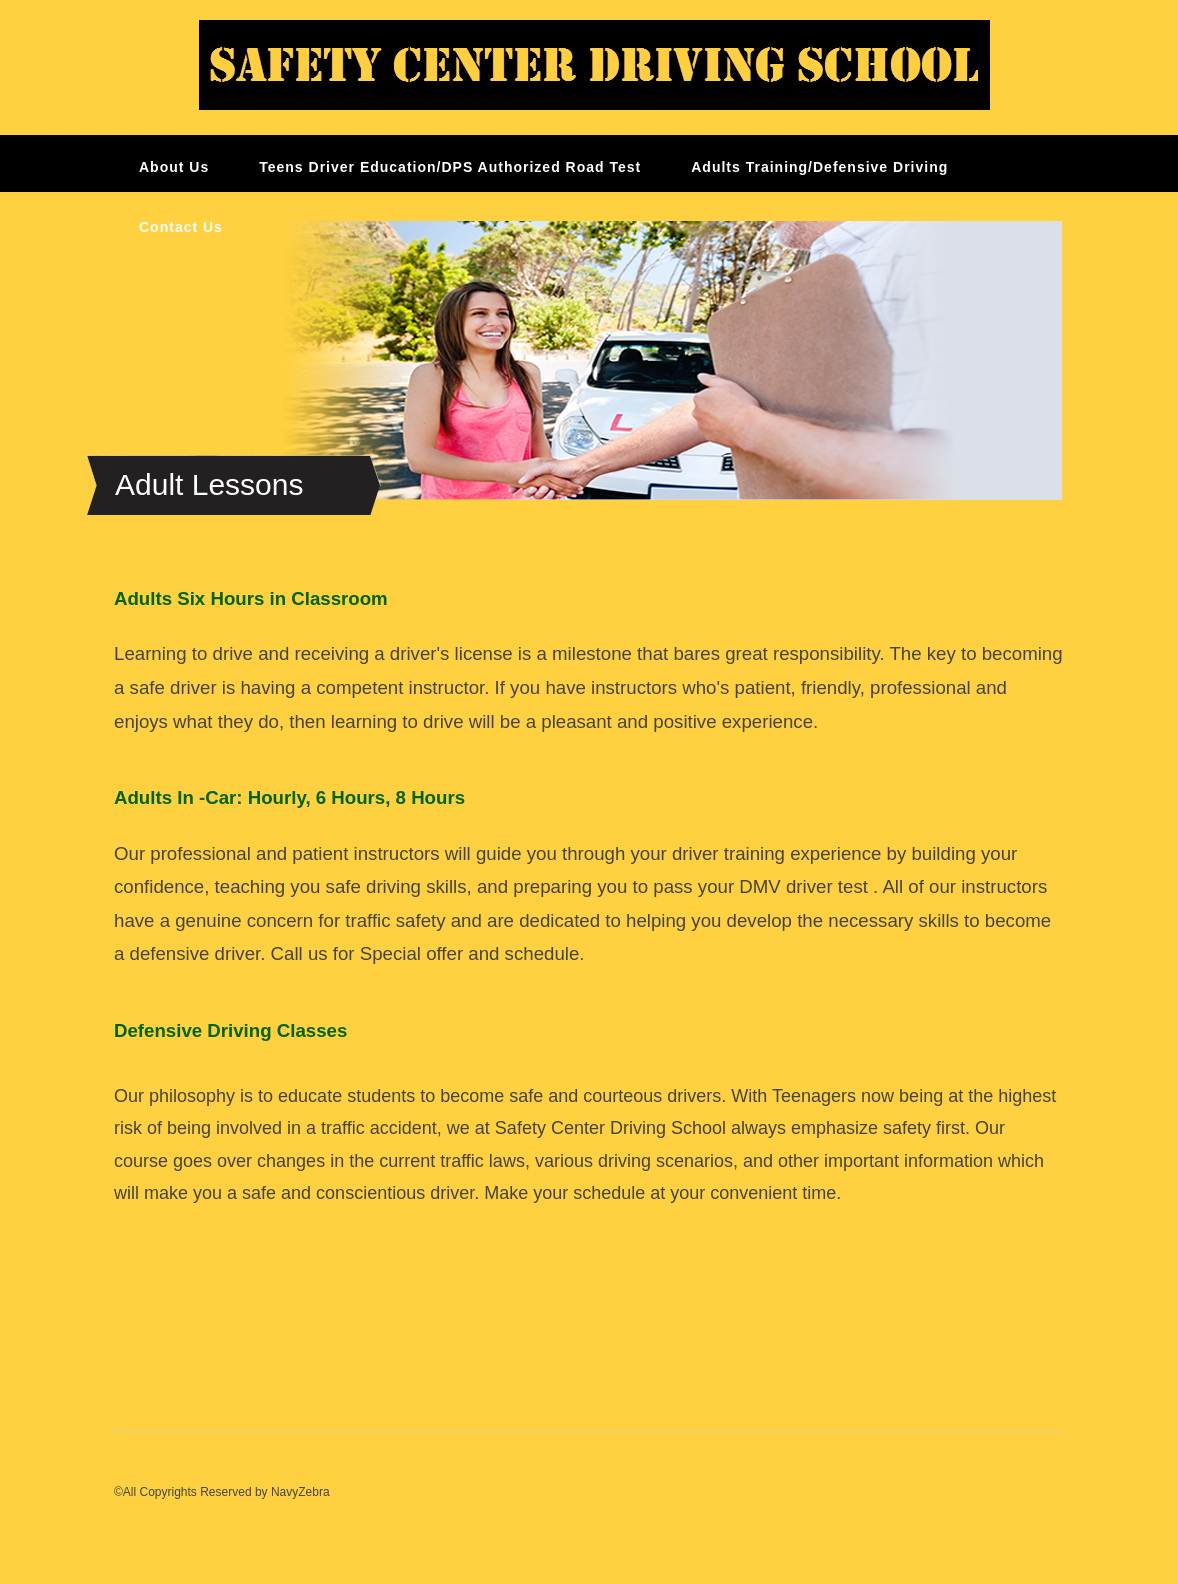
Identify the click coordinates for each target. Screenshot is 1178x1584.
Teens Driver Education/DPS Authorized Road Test (450, 167)
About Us (174, 167)
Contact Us (181, 227)
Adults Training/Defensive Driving (819, 167)
